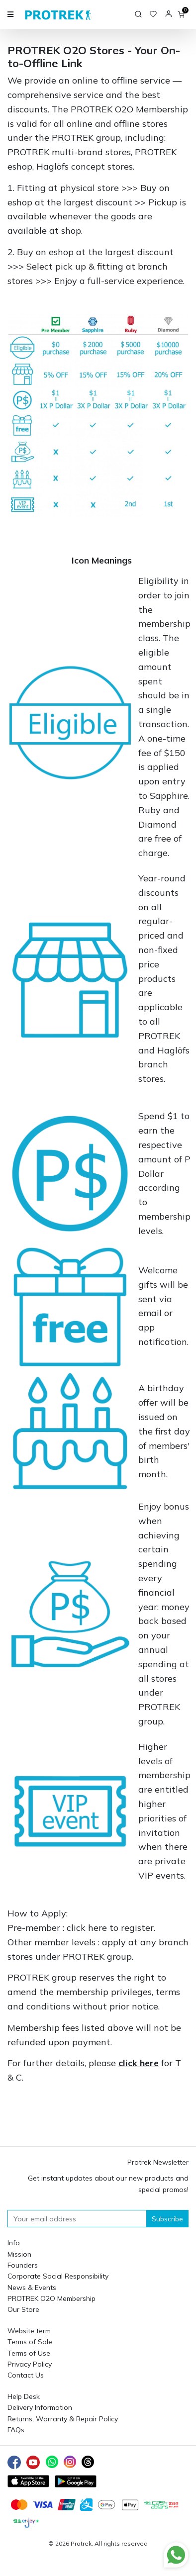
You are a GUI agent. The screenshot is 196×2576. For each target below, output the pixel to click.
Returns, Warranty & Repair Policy (62, 2418)
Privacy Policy (29, 2364)
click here (87, 1927)
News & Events (31, 2287)
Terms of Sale (29, 2341)
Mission (19, 2254)
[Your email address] (77, 2218)
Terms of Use (28, 2353)
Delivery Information (39, 2407)
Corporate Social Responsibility (57, 2276)
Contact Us (25, 2375)
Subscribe (167, 2218)
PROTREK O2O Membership (51, 2298)
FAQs (15, 2429)
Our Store (23, 2309)
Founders (22, 2265)
